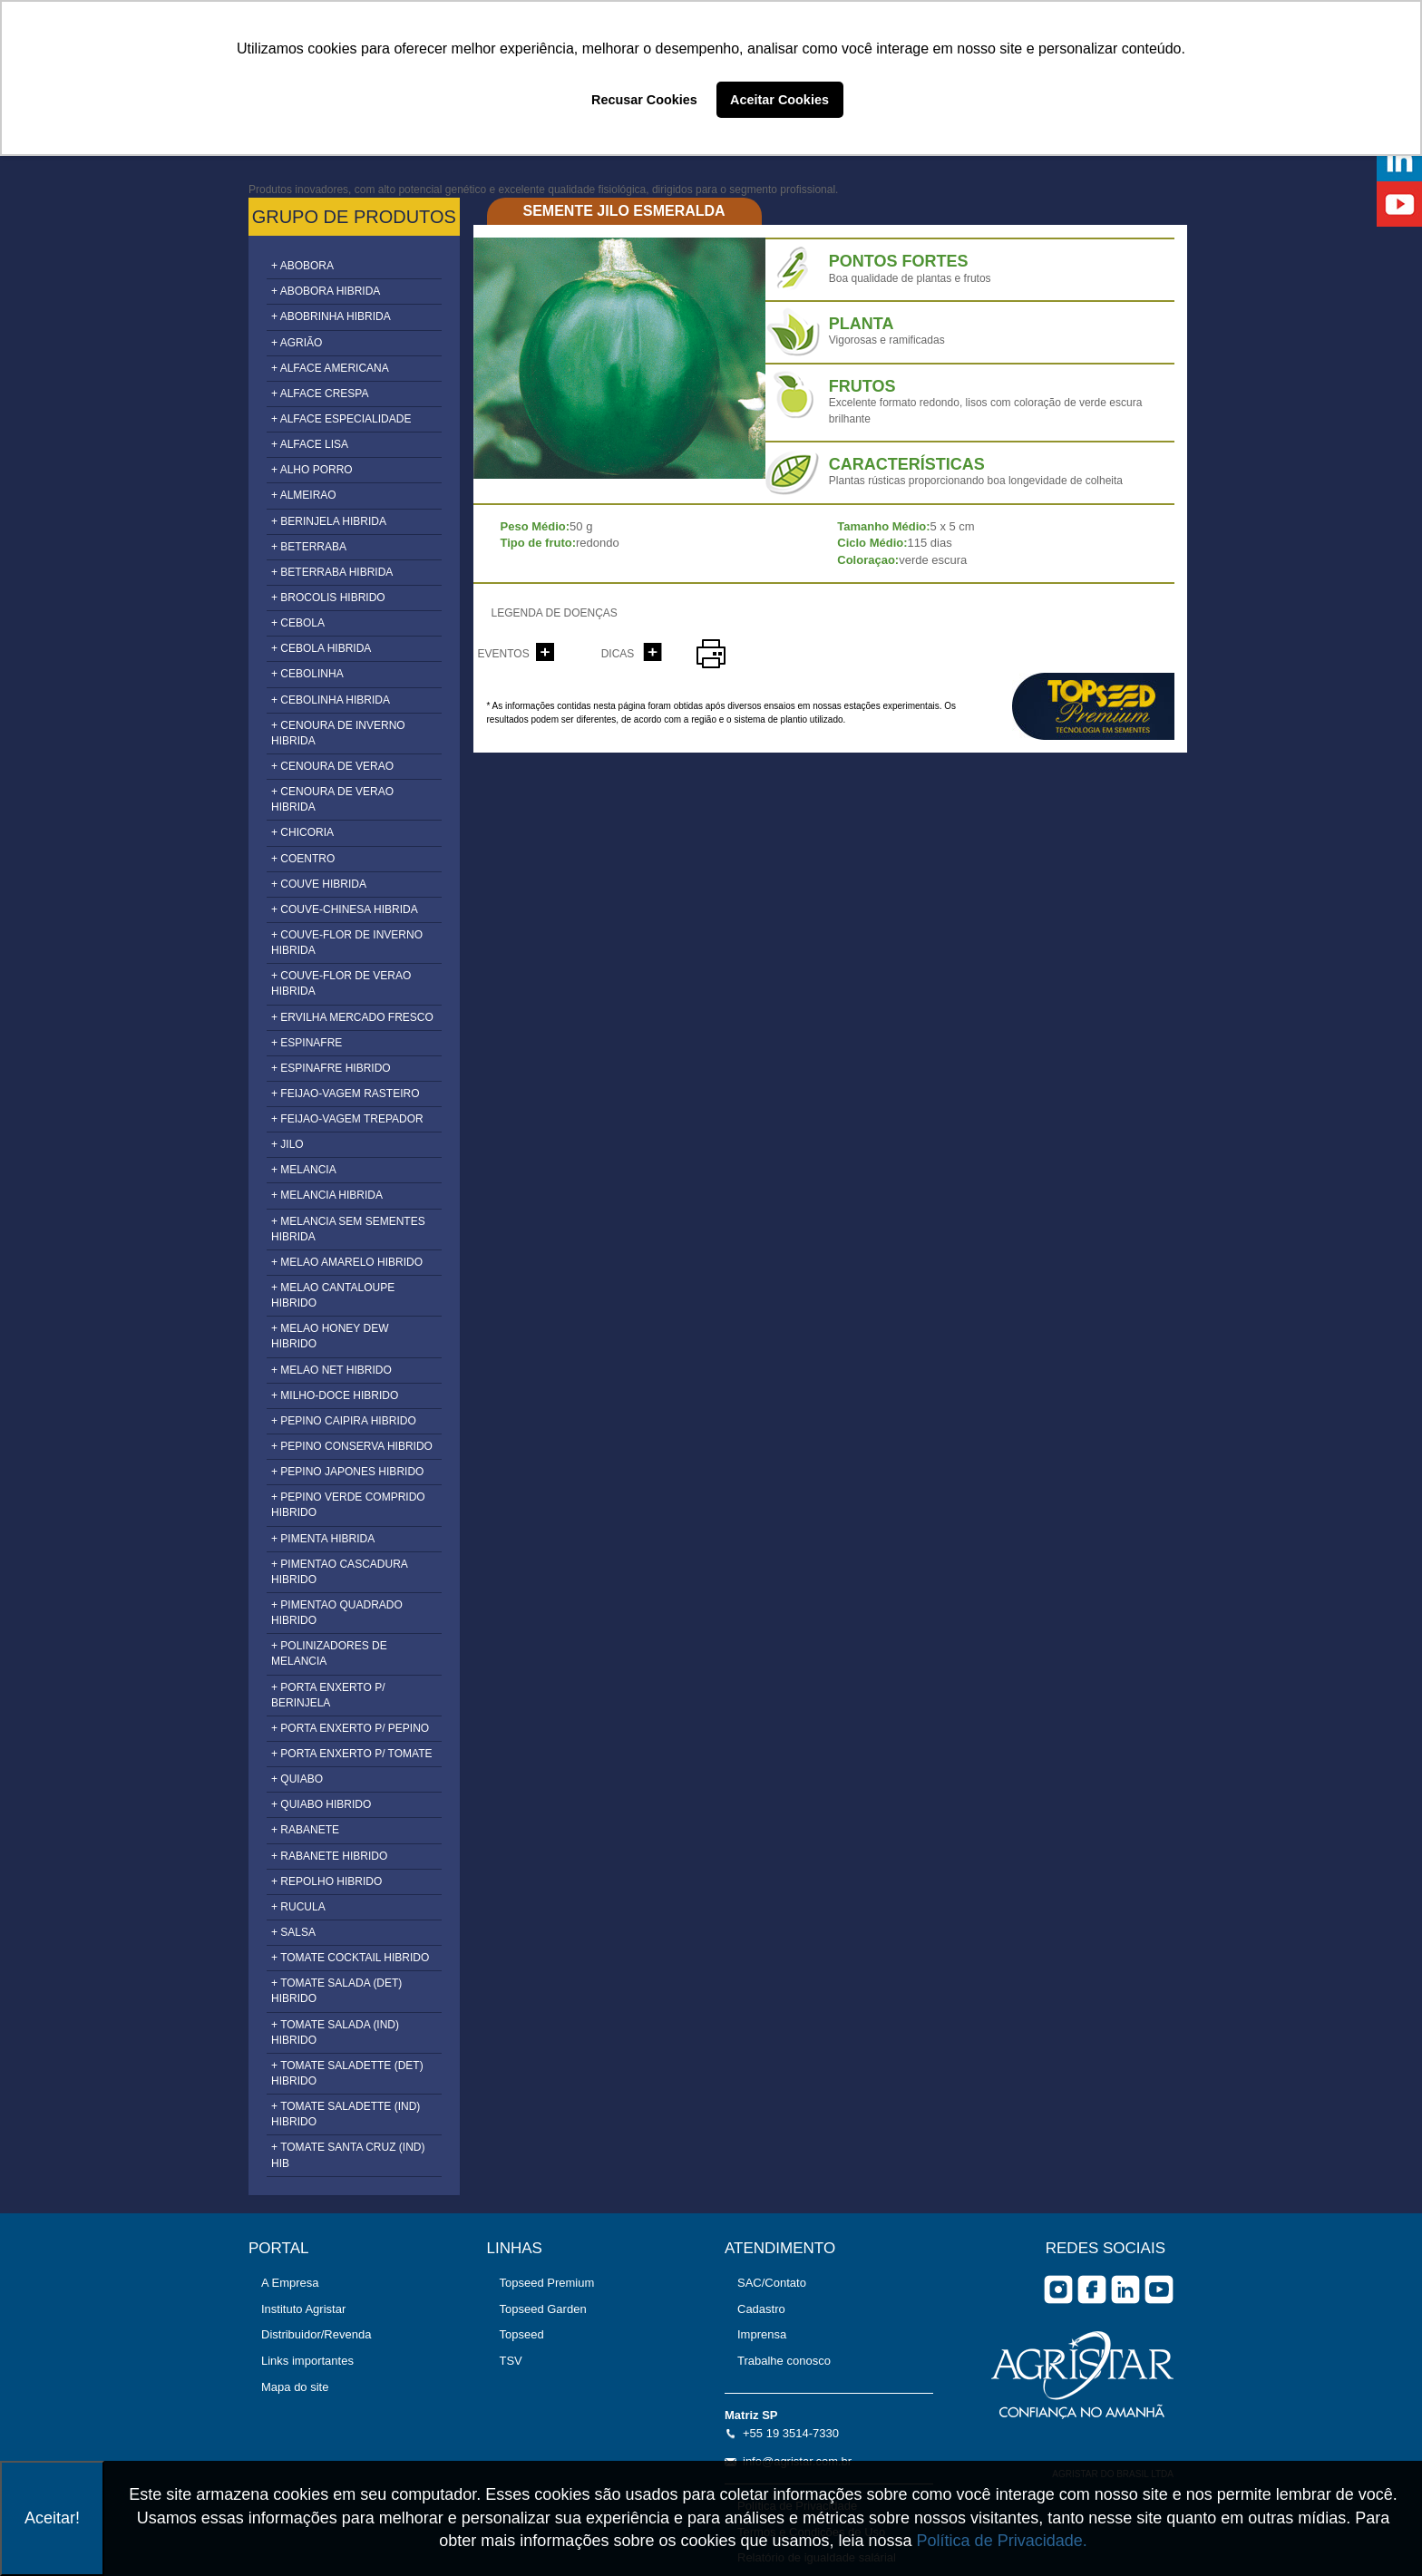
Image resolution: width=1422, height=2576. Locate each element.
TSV (511, 2360)
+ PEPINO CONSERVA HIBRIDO (352, 1446)
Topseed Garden (543, 2309)
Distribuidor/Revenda (316, 2334)
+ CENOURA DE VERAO (332, 766)
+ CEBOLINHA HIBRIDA (330, 700)
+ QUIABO (297, 1779)
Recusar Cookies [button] (644, 99)
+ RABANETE (305, 1829)
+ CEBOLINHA (307, 673)
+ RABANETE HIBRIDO (329, 1856)
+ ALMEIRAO (303, 495)
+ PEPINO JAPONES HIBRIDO (347, 1471)
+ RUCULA (298, 1906)
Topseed (522, 2334)
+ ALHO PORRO (312, 469)
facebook (1091, 2289)
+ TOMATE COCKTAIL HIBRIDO (350, 1957)
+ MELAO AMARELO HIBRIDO (347, 1262)
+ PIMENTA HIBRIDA (323, 1538)
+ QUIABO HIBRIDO (321, 1804)
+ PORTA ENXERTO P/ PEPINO (350, 1728)
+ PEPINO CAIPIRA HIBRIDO (343, 1420)
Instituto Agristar (303, 2309)
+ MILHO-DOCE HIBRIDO (334, 1395)
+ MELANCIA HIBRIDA (327, 1195)
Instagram (1058, 2289)
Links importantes (307, 2360)
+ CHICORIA (302, 832)
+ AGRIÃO (296, 342)
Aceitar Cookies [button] (779, 99)
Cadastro (761, 2309)
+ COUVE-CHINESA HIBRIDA (344, 909)
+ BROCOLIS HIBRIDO (328, 597)
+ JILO (287, 1144)
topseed (1093, 706)
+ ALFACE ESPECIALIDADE (341, 419)
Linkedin (1125, 2289)
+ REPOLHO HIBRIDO (326, 1881)
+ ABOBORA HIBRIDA (325, 291)
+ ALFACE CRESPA (320, 393)
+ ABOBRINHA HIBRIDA (331, 316)
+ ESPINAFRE (306, 1042)
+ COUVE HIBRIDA (318, 884)
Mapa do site (294, 2387)
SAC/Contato (771, 2282)
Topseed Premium (547, 2282)
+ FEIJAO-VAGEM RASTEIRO (345, 1093)
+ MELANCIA (303, 1169)
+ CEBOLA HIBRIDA (321, 648)
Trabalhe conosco (784, 2360)
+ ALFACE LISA (309, 444)
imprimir (711, 653)
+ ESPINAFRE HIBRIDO (331, 1068)
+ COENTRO (303, 858)
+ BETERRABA (308, 546)
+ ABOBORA (302, 265)
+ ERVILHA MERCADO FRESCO (352, 1017)
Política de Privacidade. (1002, 2541)
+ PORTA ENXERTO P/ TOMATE (352, 1753)
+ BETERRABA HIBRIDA (332, 572)
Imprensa (761, 2334)
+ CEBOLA (298, 623)
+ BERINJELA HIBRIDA (328, 521)
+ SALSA (293, 1932)
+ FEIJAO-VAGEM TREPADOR (347, 1119)
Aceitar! (52, 2518)
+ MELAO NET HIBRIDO (331, 1370)
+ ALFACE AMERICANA (330, 368)
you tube (1159, 2289)
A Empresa (290, 2282)
